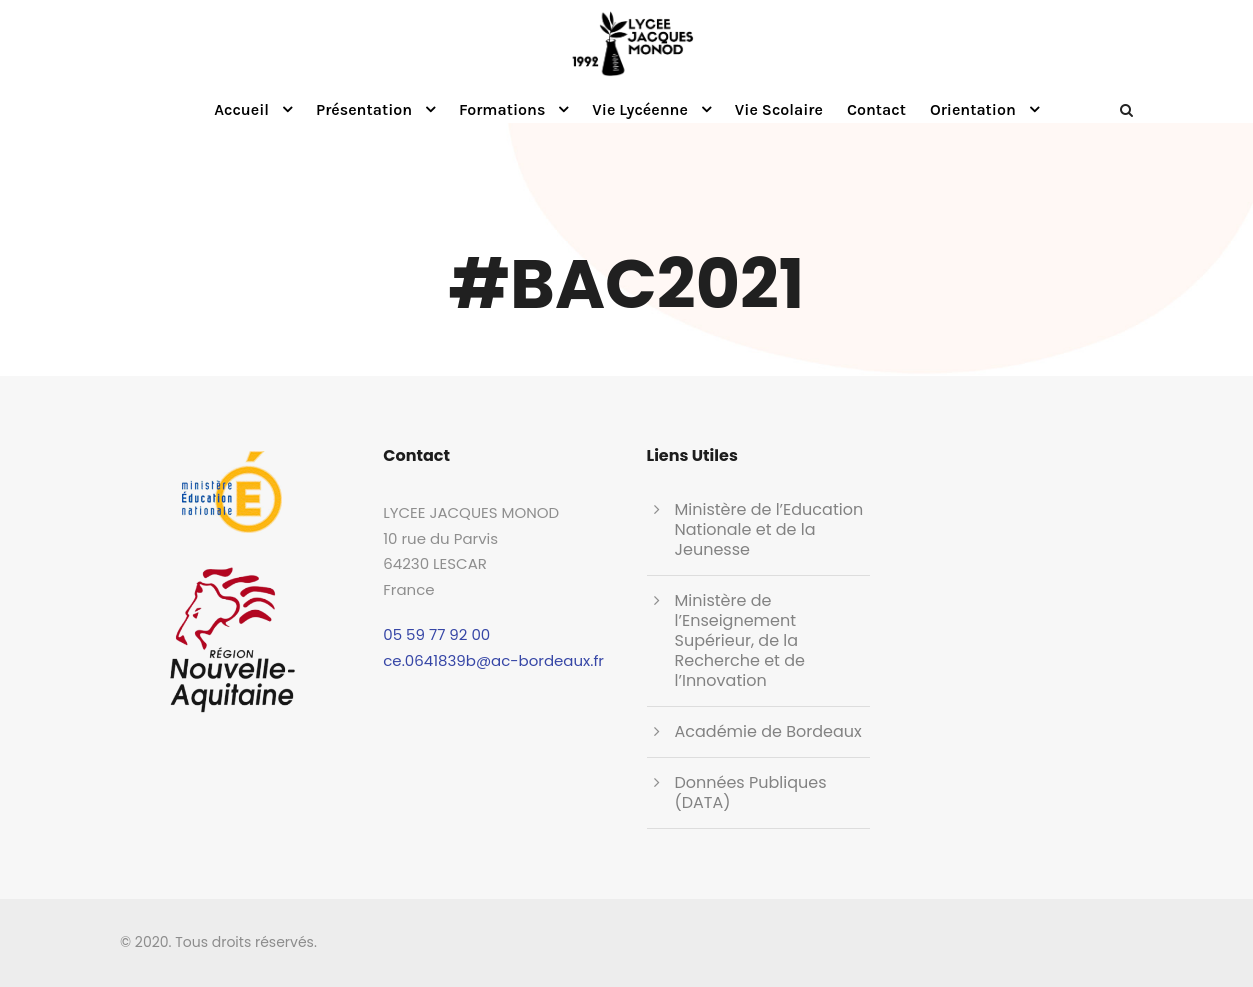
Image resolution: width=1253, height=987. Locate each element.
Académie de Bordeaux (768, 731)
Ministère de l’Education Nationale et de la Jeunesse (769, 529)
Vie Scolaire (779, 109)
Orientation (973, 109)
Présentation (364, 109)
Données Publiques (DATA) (751, 792)
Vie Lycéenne (640, 109)
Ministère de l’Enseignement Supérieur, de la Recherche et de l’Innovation (740, 640)
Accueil (241, 109)
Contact (876, 109)
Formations (502, 109)
